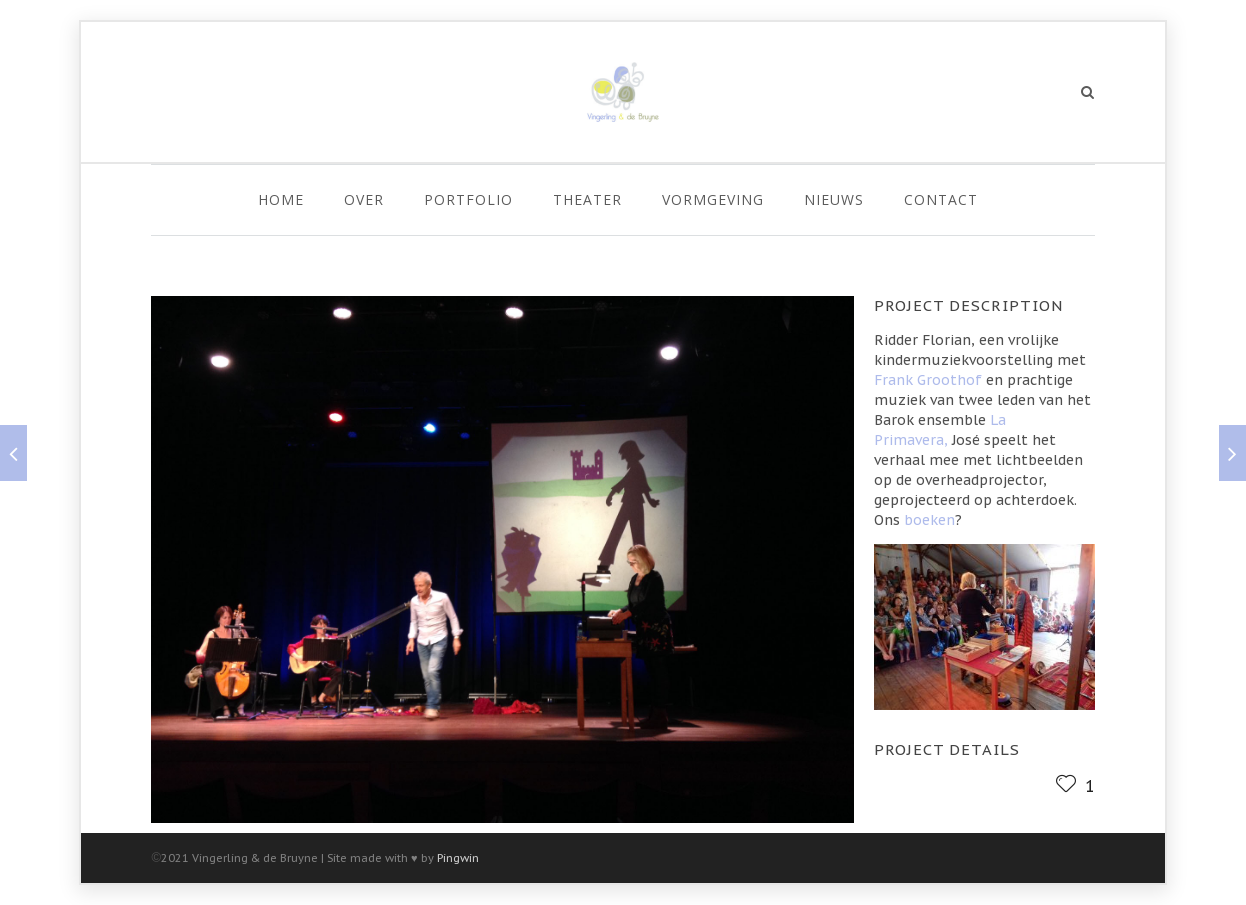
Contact (941, 199)
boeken (929, 520)
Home (281, 199)
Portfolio (468, 199)
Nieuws (834, 199)
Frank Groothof (928, 380)
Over (364, 199)
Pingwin (458, 858)
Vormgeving (713, 199)
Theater (587, 199)
